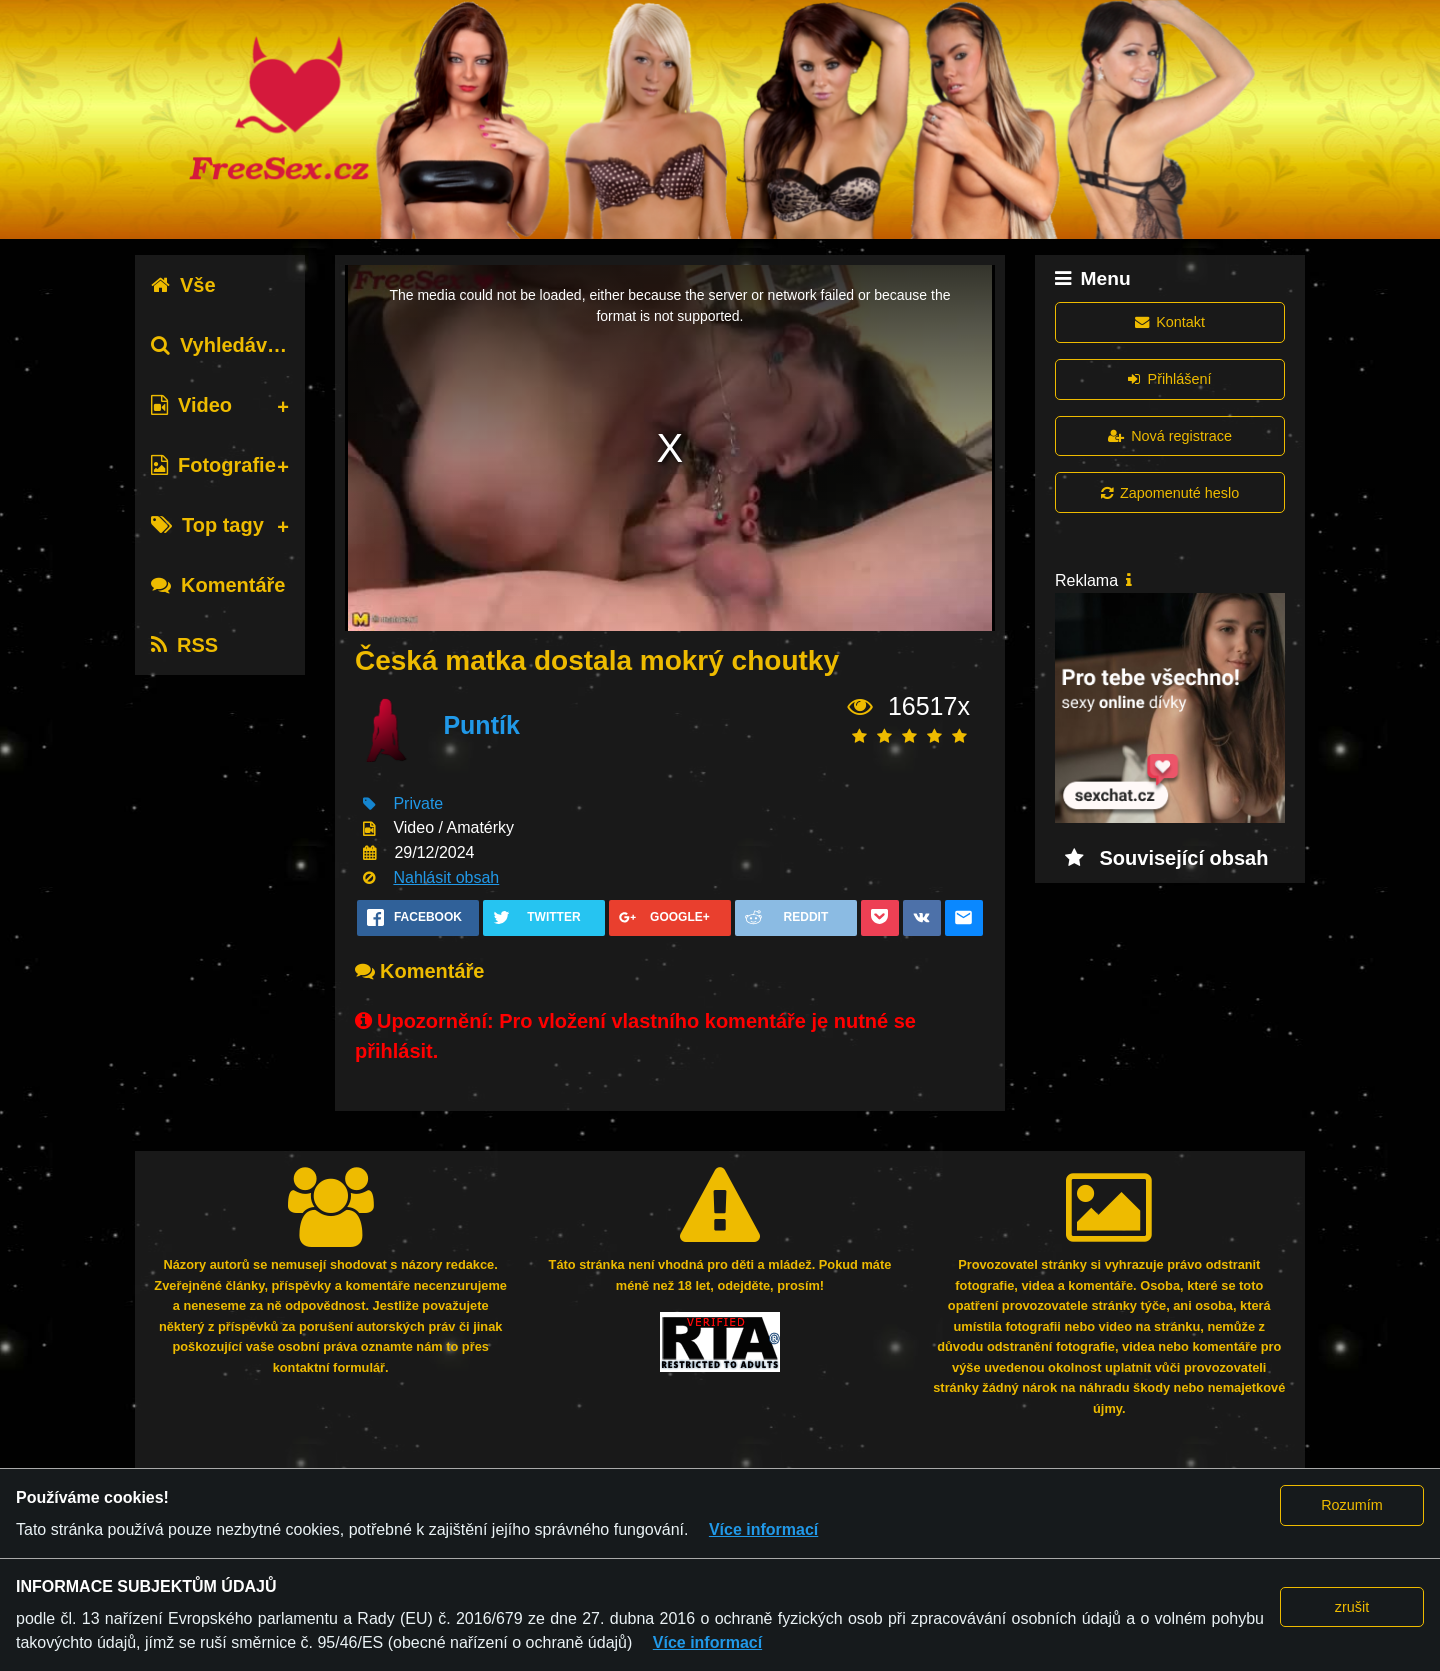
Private (418, 803)
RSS (184, 645)
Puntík (481, 725)
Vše (183, 285)
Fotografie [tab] (213, 465)
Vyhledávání (223, 345)
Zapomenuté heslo (1170, 493)
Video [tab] (191, 405)
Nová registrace (1170, 436)
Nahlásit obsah (446, 877)
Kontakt (1170, 322)
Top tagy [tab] (207, 525)
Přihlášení (1169, 379)
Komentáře (218, 585)
